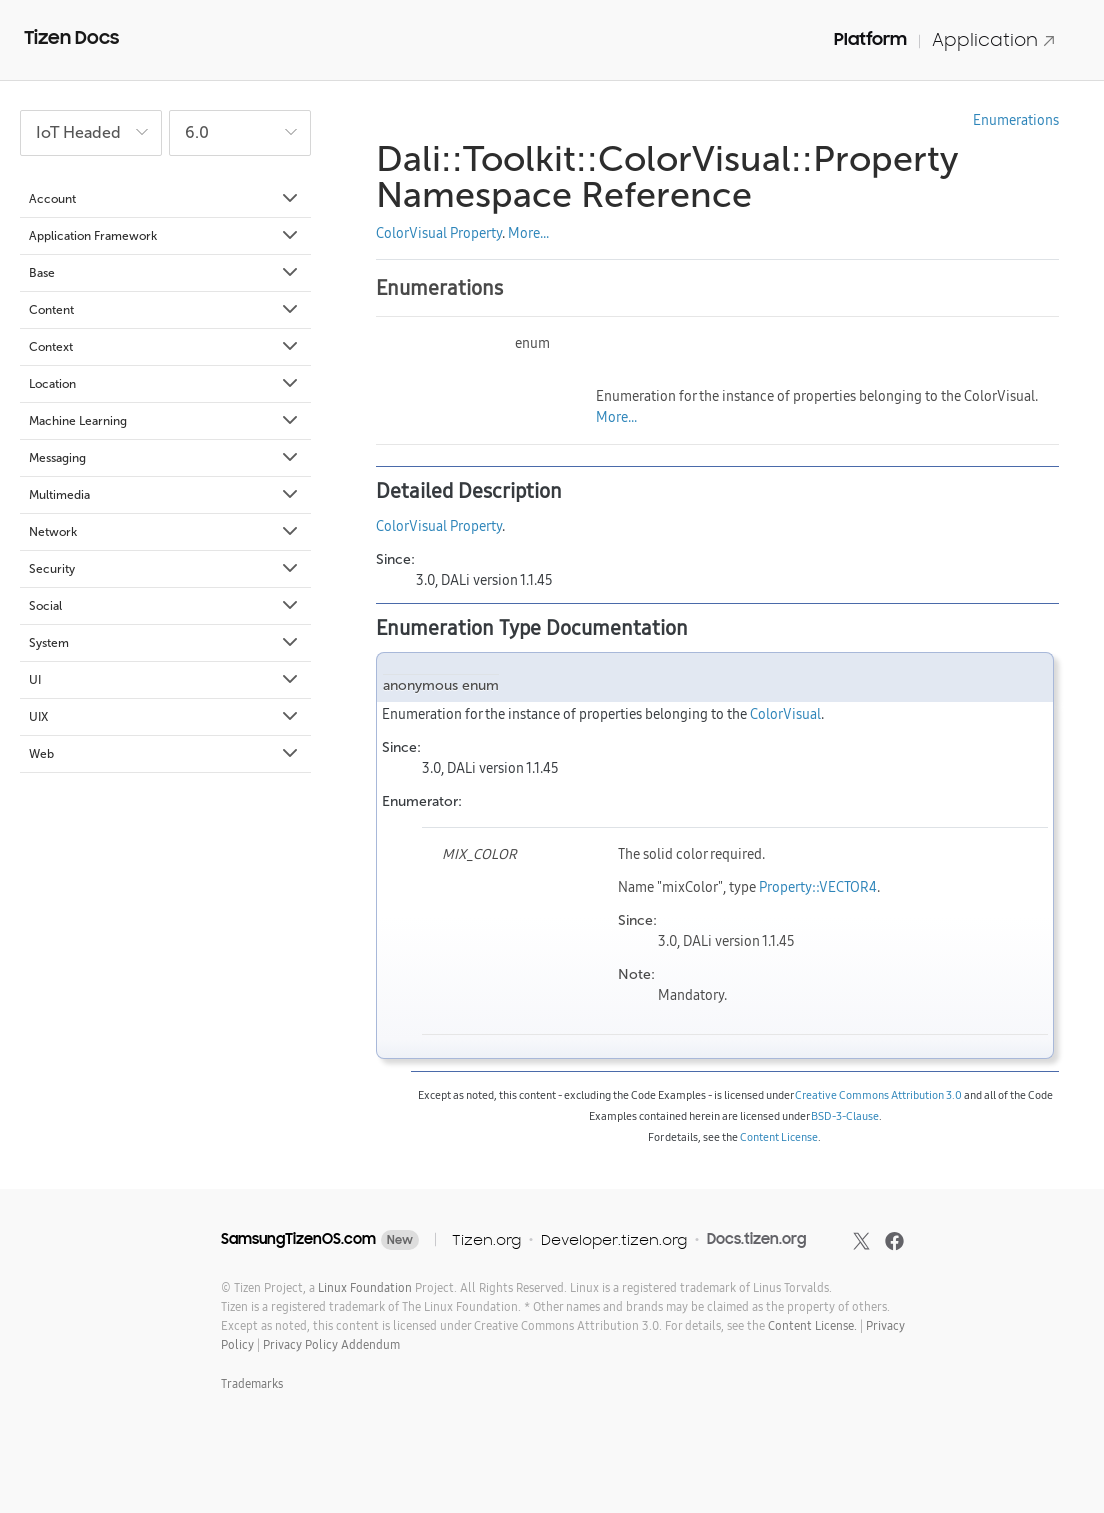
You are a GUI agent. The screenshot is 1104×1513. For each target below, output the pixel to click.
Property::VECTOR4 (818, 887)
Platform (870, 39)
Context (165, 347)
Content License (779, 1137)
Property (476, 233)
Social (165, 606)
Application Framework (165, 236)
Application (994, 39)
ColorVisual (411, 233)
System (165, 643)
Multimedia (165, 495)
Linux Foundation (365, 1287)
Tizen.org (486, 1239)
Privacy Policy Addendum (331, 1344)
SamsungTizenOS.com (298, 1239)
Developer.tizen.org (614, 1239)
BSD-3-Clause (845, 1116)
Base (165, 273)
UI (165, 680)
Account (165, 199)
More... (528, 233)
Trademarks (252, 1383)
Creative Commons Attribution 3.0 (878, 1095)
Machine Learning (165, 421)
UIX (165, 717)
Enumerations (1016, 120)
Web (165, 754)
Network (165, 532)
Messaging (165, 458)
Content (165, 310)
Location (165, 384)
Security (165, 569)
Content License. (812, 1325)
